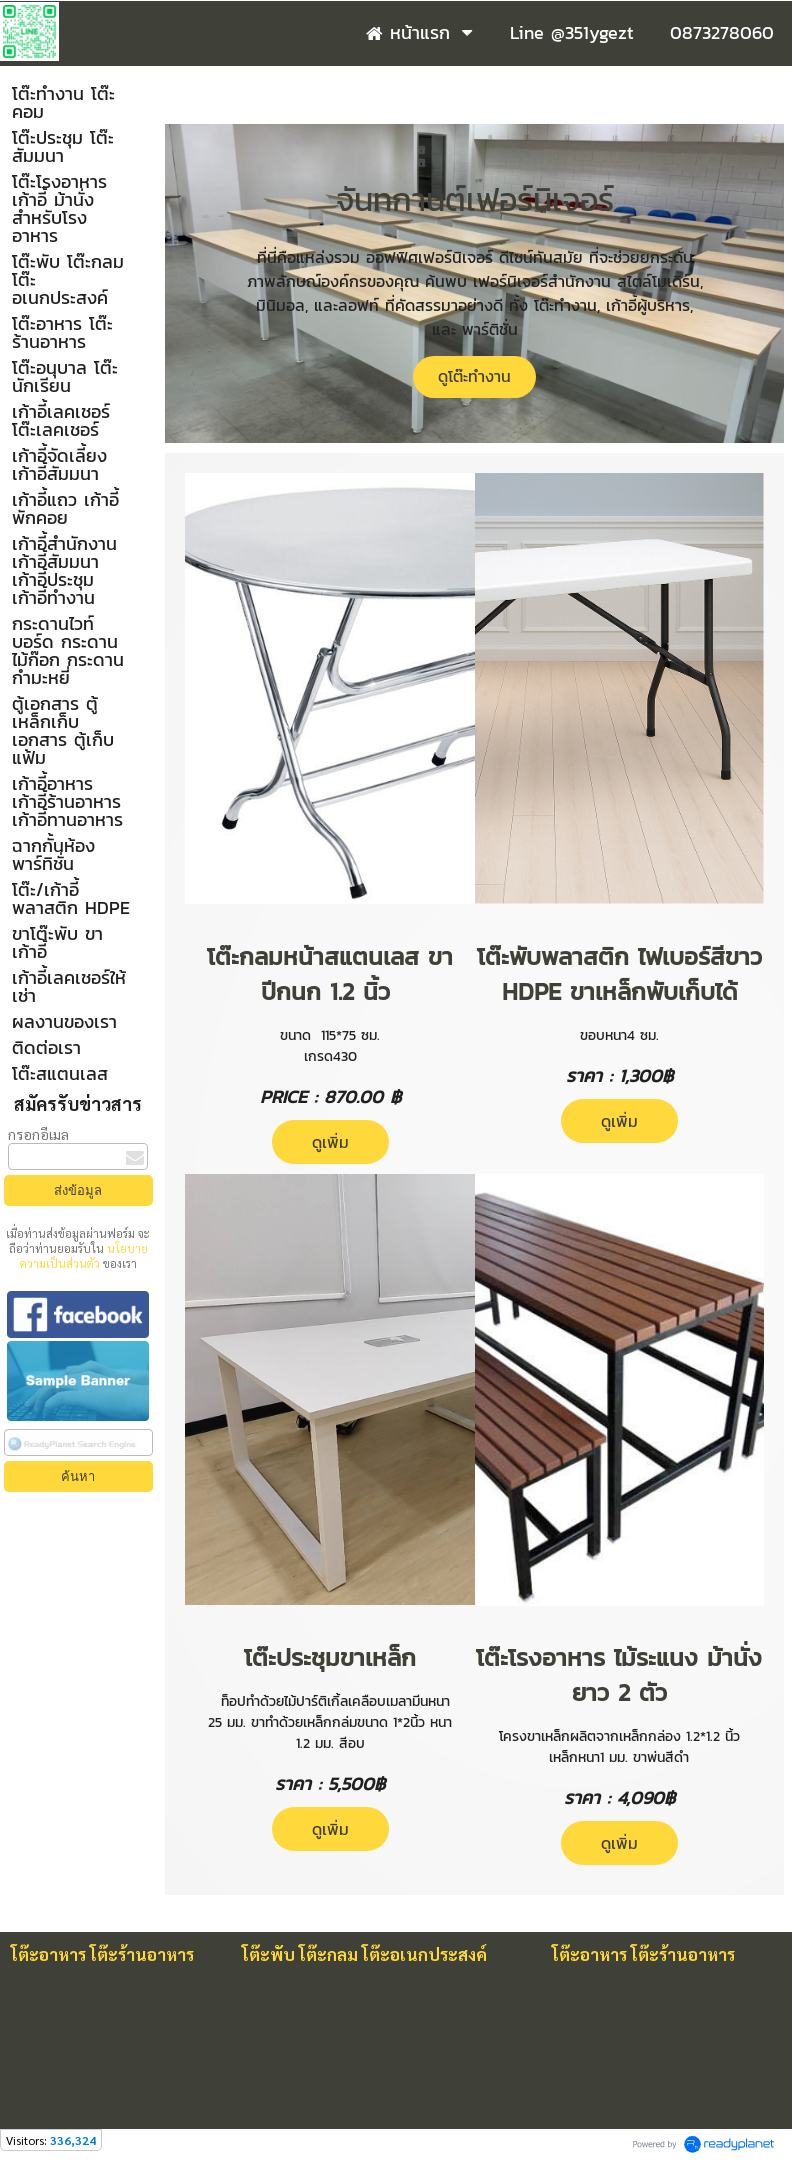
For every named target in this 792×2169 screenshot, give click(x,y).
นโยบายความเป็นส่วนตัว (84, 1256)
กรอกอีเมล (38, 1134)
